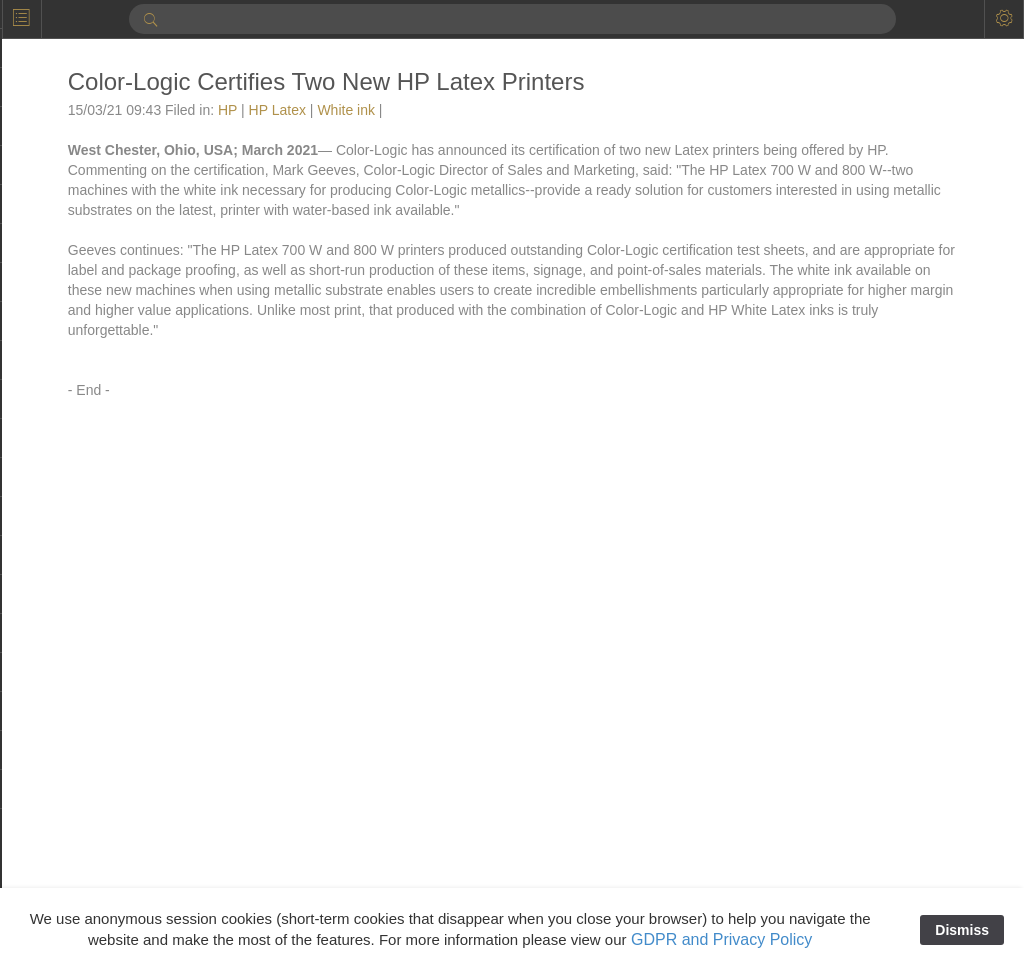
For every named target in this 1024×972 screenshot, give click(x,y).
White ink (366, 110)
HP (246, 110)
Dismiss (962, 930)
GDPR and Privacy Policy (721, 939)
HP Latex (296, 110)
